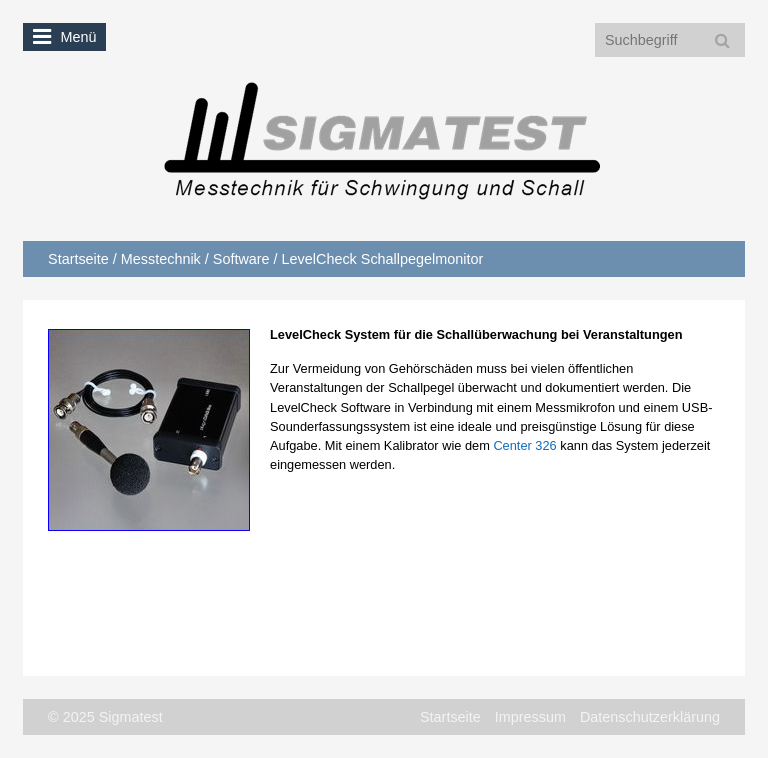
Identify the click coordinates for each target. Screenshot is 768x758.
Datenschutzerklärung (650, 717)
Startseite (78, 259)
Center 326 (524, 445)
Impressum (530, 717)
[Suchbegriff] (670, 40)
